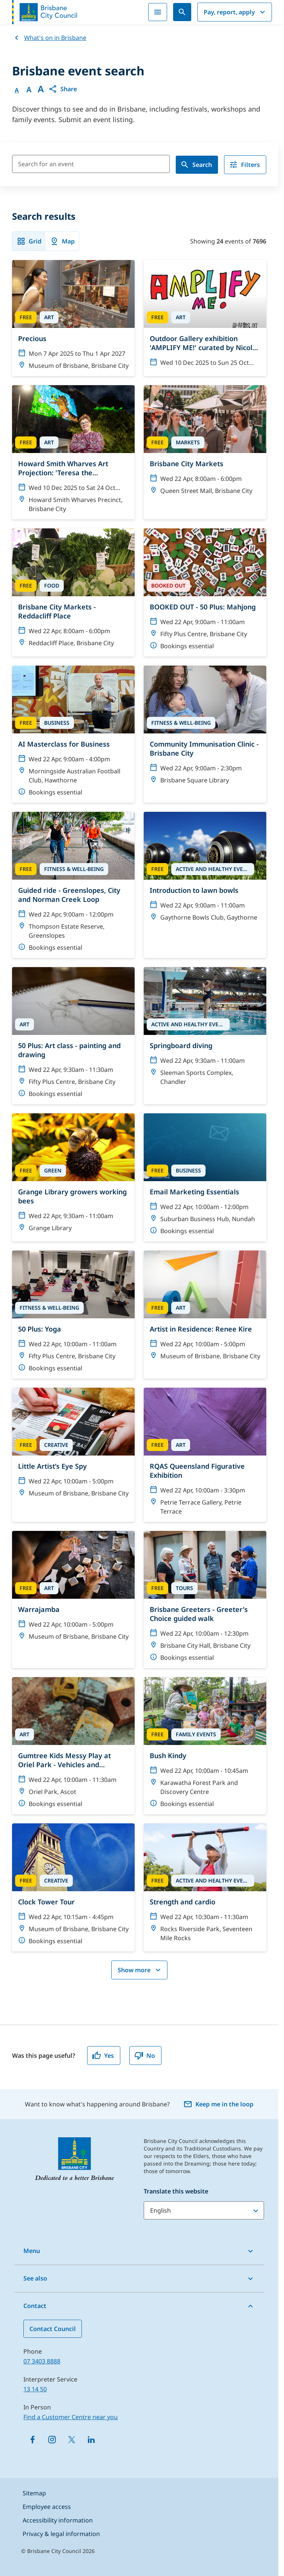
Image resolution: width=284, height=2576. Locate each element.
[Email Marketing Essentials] (205, 1177)
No (144, 2055)
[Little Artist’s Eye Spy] (73, 1446)
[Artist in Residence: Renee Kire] (205, 1309)
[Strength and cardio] (205, 1885)
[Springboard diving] (205, 1029)
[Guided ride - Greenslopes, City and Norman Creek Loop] (73, 885)
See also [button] (35, 2278)
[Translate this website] (204, 2210)
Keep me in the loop (218, 2104)
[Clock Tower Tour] (73, 1887)
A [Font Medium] (28, 89)
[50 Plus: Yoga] (73, 1315)
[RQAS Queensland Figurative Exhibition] (205, 1455)
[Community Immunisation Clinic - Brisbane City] (205, 728)
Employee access (47, 2507)
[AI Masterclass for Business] (73, 734)
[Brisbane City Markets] (205, 443)
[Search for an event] (91, 164)
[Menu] (157, 12)
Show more (140, 1969)
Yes (103, 2055)
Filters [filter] (244, 164)
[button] (62, 88)
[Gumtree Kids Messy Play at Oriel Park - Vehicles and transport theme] (73, 1745)
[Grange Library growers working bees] (73, 1175)
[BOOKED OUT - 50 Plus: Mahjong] (205, 592)
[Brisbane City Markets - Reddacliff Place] (73, 591)
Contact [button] (34, 2306)
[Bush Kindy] (205, 1745)
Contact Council (52, 2329)
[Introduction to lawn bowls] (205, 870)
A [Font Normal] (17, 90)
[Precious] (73, 318)
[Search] (182, 12)
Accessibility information (58, 2520)
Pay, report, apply (235, 12)
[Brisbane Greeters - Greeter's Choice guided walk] (205, 1599)
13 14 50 (35, 2389)
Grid (29, 241)
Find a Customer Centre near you (70, 2417)
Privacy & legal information (61, 2534)
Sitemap (34, 2493)
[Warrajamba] (73, 1589)
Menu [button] (31, 2251)
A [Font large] (41, 88)
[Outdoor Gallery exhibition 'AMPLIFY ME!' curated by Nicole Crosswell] (205, 316)
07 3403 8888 (41, 2361)
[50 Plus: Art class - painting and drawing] (73, 1035)
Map (62, 241)
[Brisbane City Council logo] (44, 12)
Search (196, 164)
